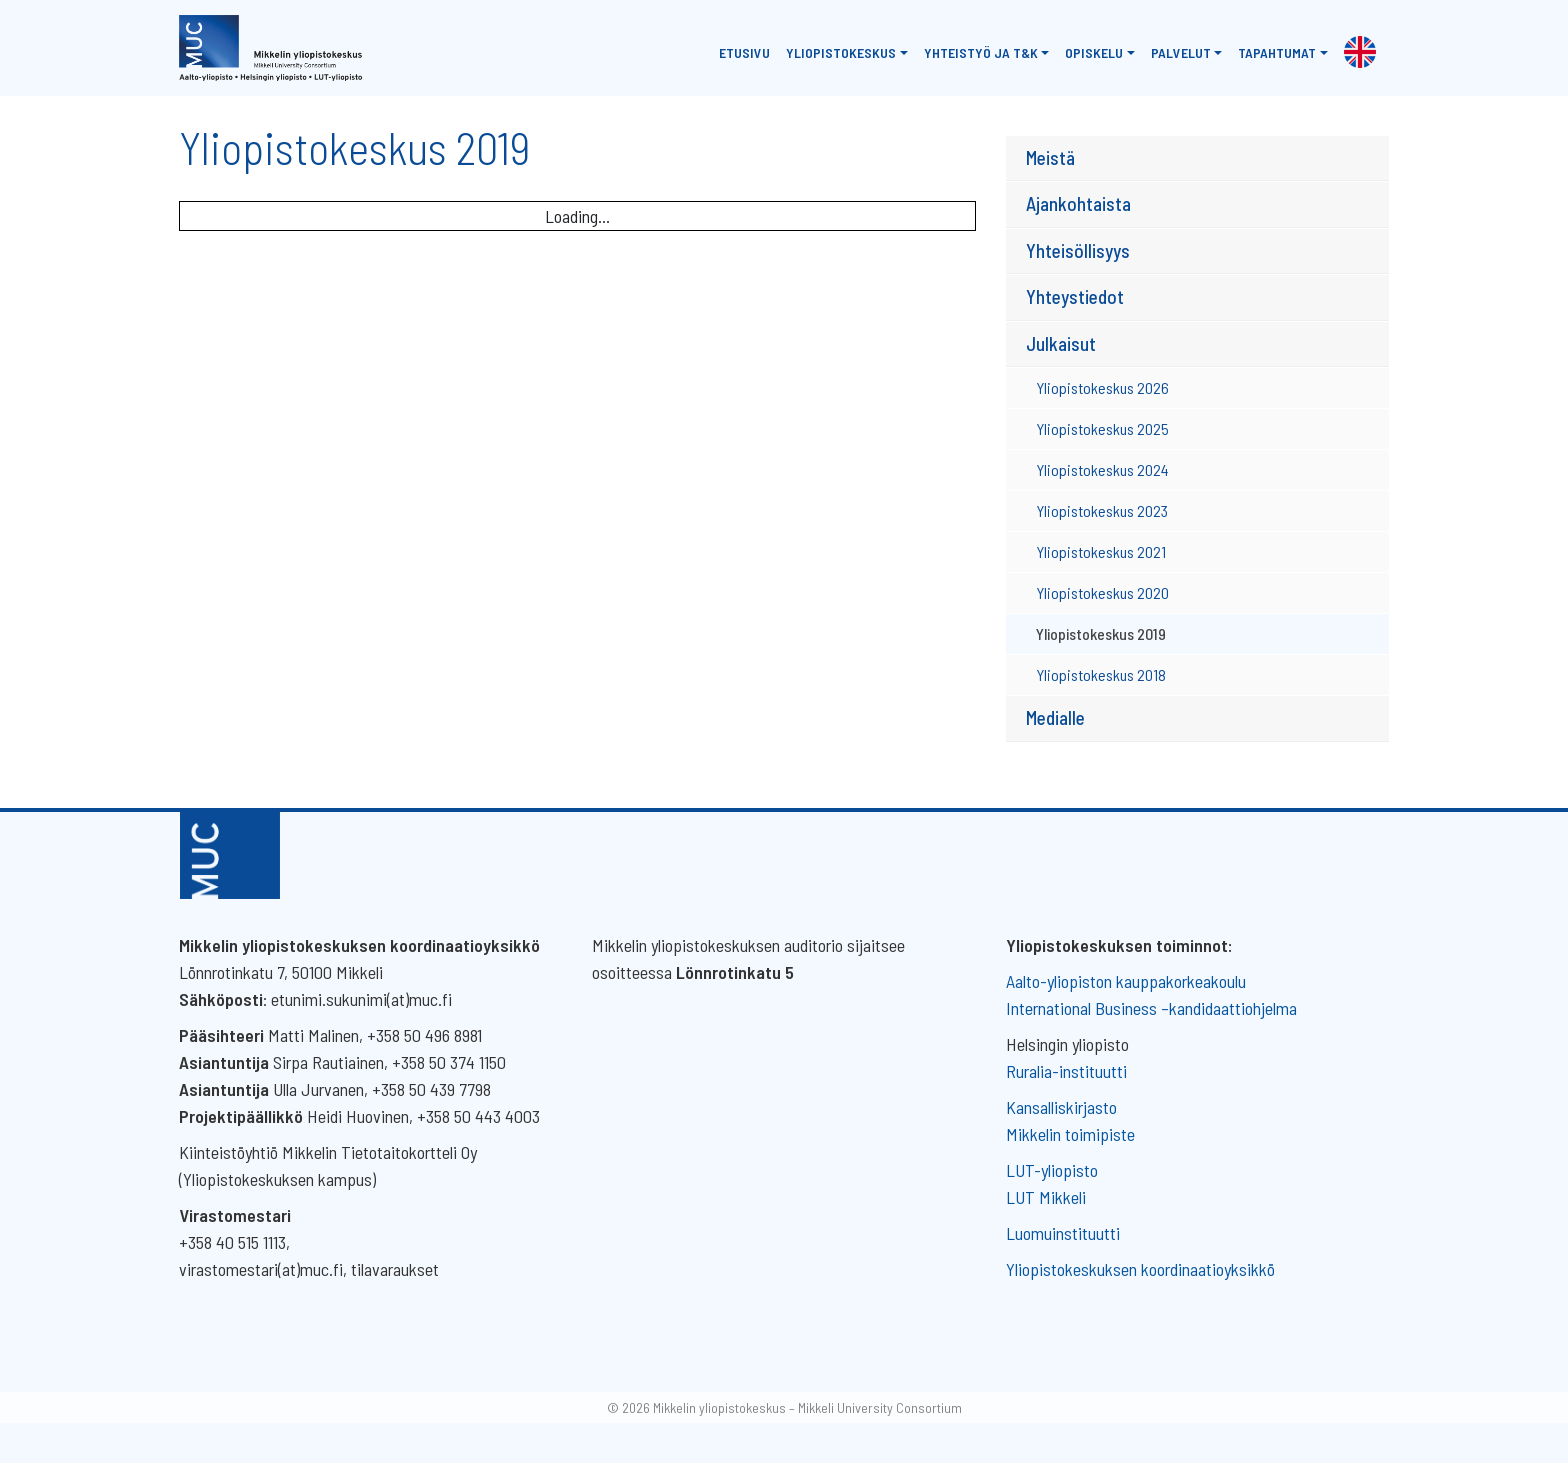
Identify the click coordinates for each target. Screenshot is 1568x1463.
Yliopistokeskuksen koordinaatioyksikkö (1140, 1269)
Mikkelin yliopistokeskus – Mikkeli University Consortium (807, 1407)
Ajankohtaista (1078, 203)
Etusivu (744, 52)
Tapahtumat (1277, 52)
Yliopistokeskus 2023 (1102, 510)
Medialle (1055, 717)
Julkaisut (1061, 343)
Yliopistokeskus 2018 (1101, 674)
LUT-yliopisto (1052, 1170)
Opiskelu (1094, 52)
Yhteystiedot (1075, 296)
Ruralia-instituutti (1066, 1071)
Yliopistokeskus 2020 (1102, 592)
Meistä (1050, 157)
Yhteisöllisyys (1078, 250)
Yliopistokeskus (841, 52)
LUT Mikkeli (1046, 1197)
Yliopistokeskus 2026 (1102, 387)
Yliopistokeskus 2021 (1101, 551)
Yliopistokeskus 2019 (1101, 633)
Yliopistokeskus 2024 (1102, 469)
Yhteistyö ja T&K (981, 52)
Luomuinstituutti (1063, 1233)
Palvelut (1181, 52)
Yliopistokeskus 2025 (1102, 428)
